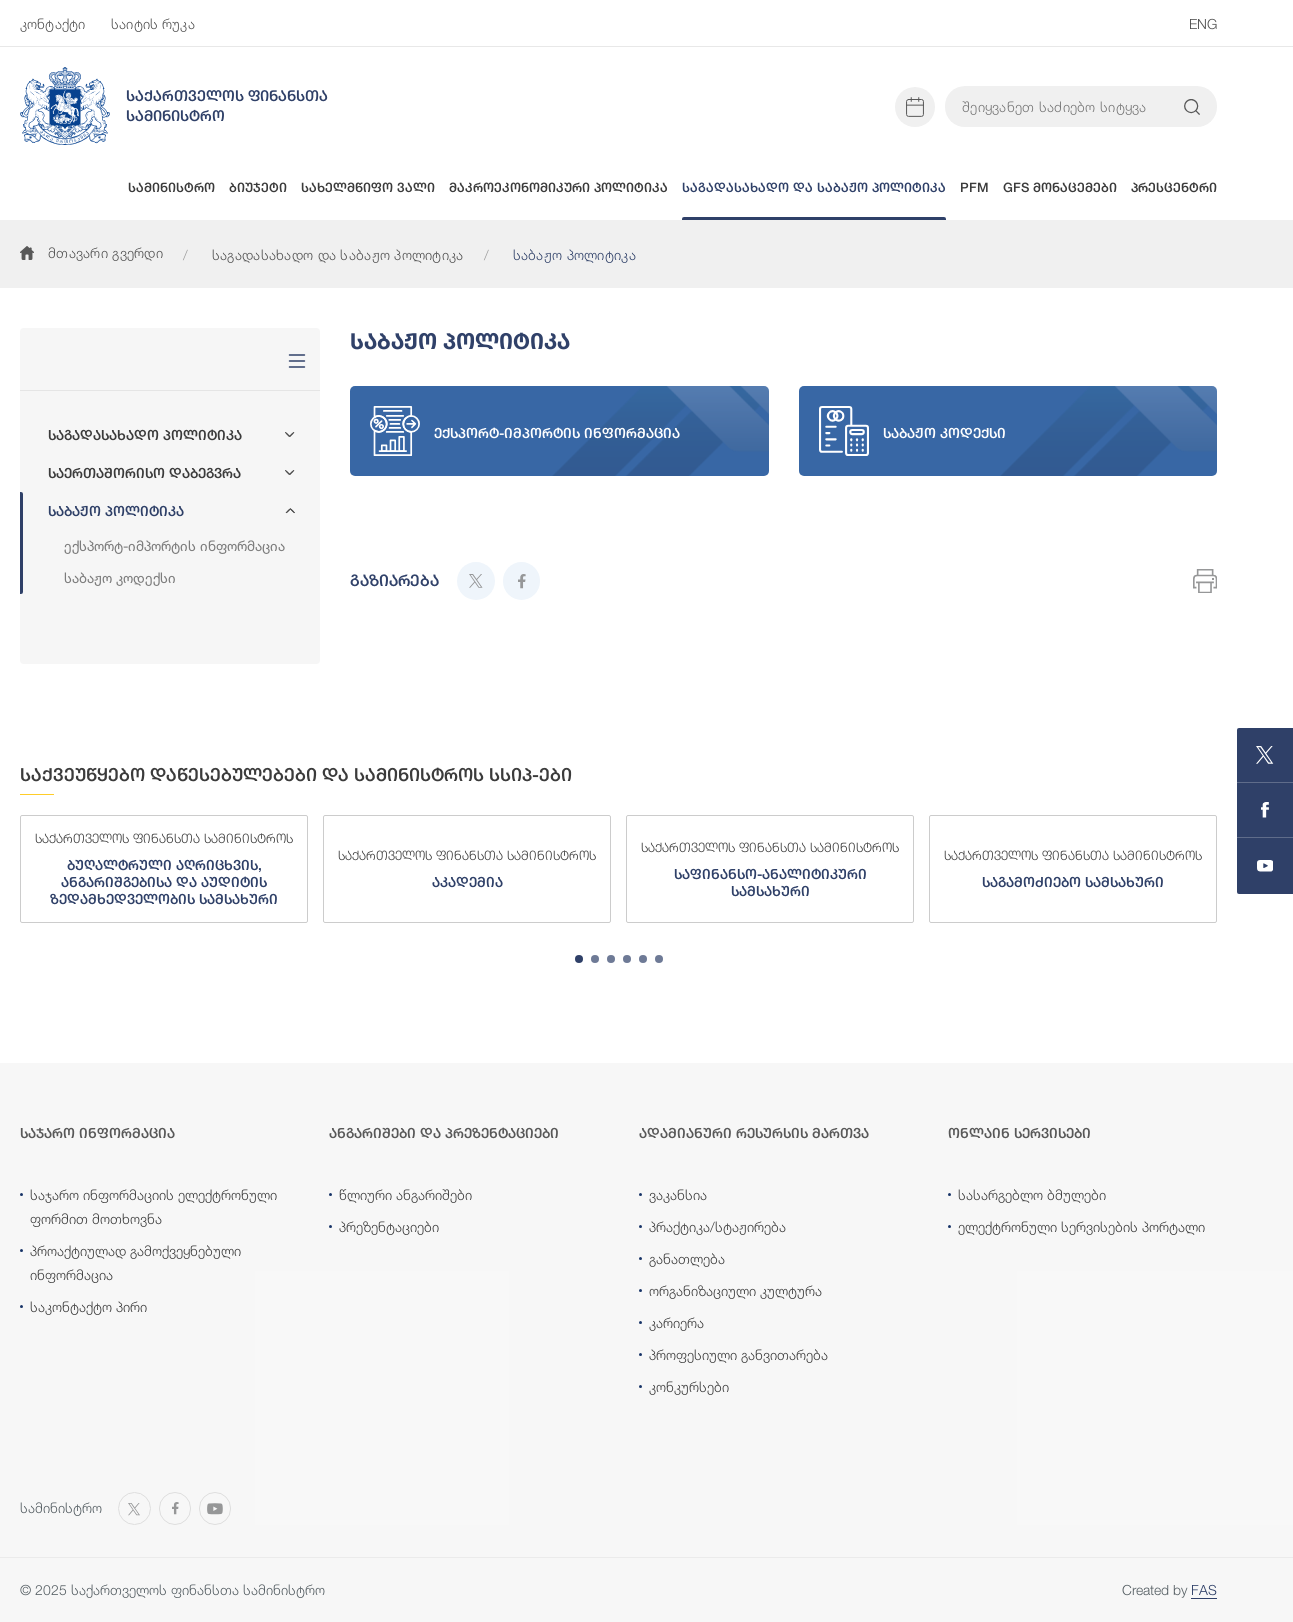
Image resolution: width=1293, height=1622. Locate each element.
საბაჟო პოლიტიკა (116, 511)
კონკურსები (689, 1386)
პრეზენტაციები (389, 1226)
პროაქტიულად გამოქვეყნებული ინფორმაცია (135, 1262)
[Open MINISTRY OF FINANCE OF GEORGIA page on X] (1265, 755)
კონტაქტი (52, 23)
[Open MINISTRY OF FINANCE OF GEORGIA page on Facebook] (1265, 810)
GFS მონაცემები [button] (1060, 187)
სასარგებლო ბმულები (1032, 1194)
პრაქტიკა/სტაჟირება (717, 1226)
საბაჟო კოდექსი (120, 577)
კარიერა (676, 1322)
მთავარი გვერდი (91, 252)
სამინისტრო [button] (171, 187)
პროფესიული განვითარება (738, 1354)
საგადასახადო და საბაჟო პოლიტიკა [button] (814, 187)
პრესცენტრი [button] (1174, 187)
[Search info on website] (1192, 107)
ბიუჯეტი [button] (258, 187)
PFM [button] (974, 187)
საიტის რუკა (153, 23)
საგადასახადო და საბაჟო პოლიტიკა (338, 254)
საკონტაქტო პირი (88, 1306)
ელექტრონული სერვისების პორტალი (1081, 1226)
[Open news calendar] (915, 107)
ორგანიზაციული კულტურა (735, 1290)
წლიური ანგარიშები (405, 1194)
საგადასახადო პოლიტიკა (145, 435)
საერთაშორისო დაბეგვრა (144, 473)
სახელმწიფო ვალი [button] (368, 187)
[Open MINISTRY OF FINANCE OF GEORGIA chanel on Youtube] (1265, 866)
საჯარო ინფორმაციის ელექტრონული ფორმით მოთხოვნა (153, 1206)
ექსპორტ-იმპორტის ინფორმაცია (174, 545)
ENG (1203, 23)
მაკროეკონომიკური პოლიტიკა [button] (558, 187)
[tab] (579, 959)
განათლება (687, 1258)
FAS (1204, 1589)
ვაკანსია (678, 1194)
